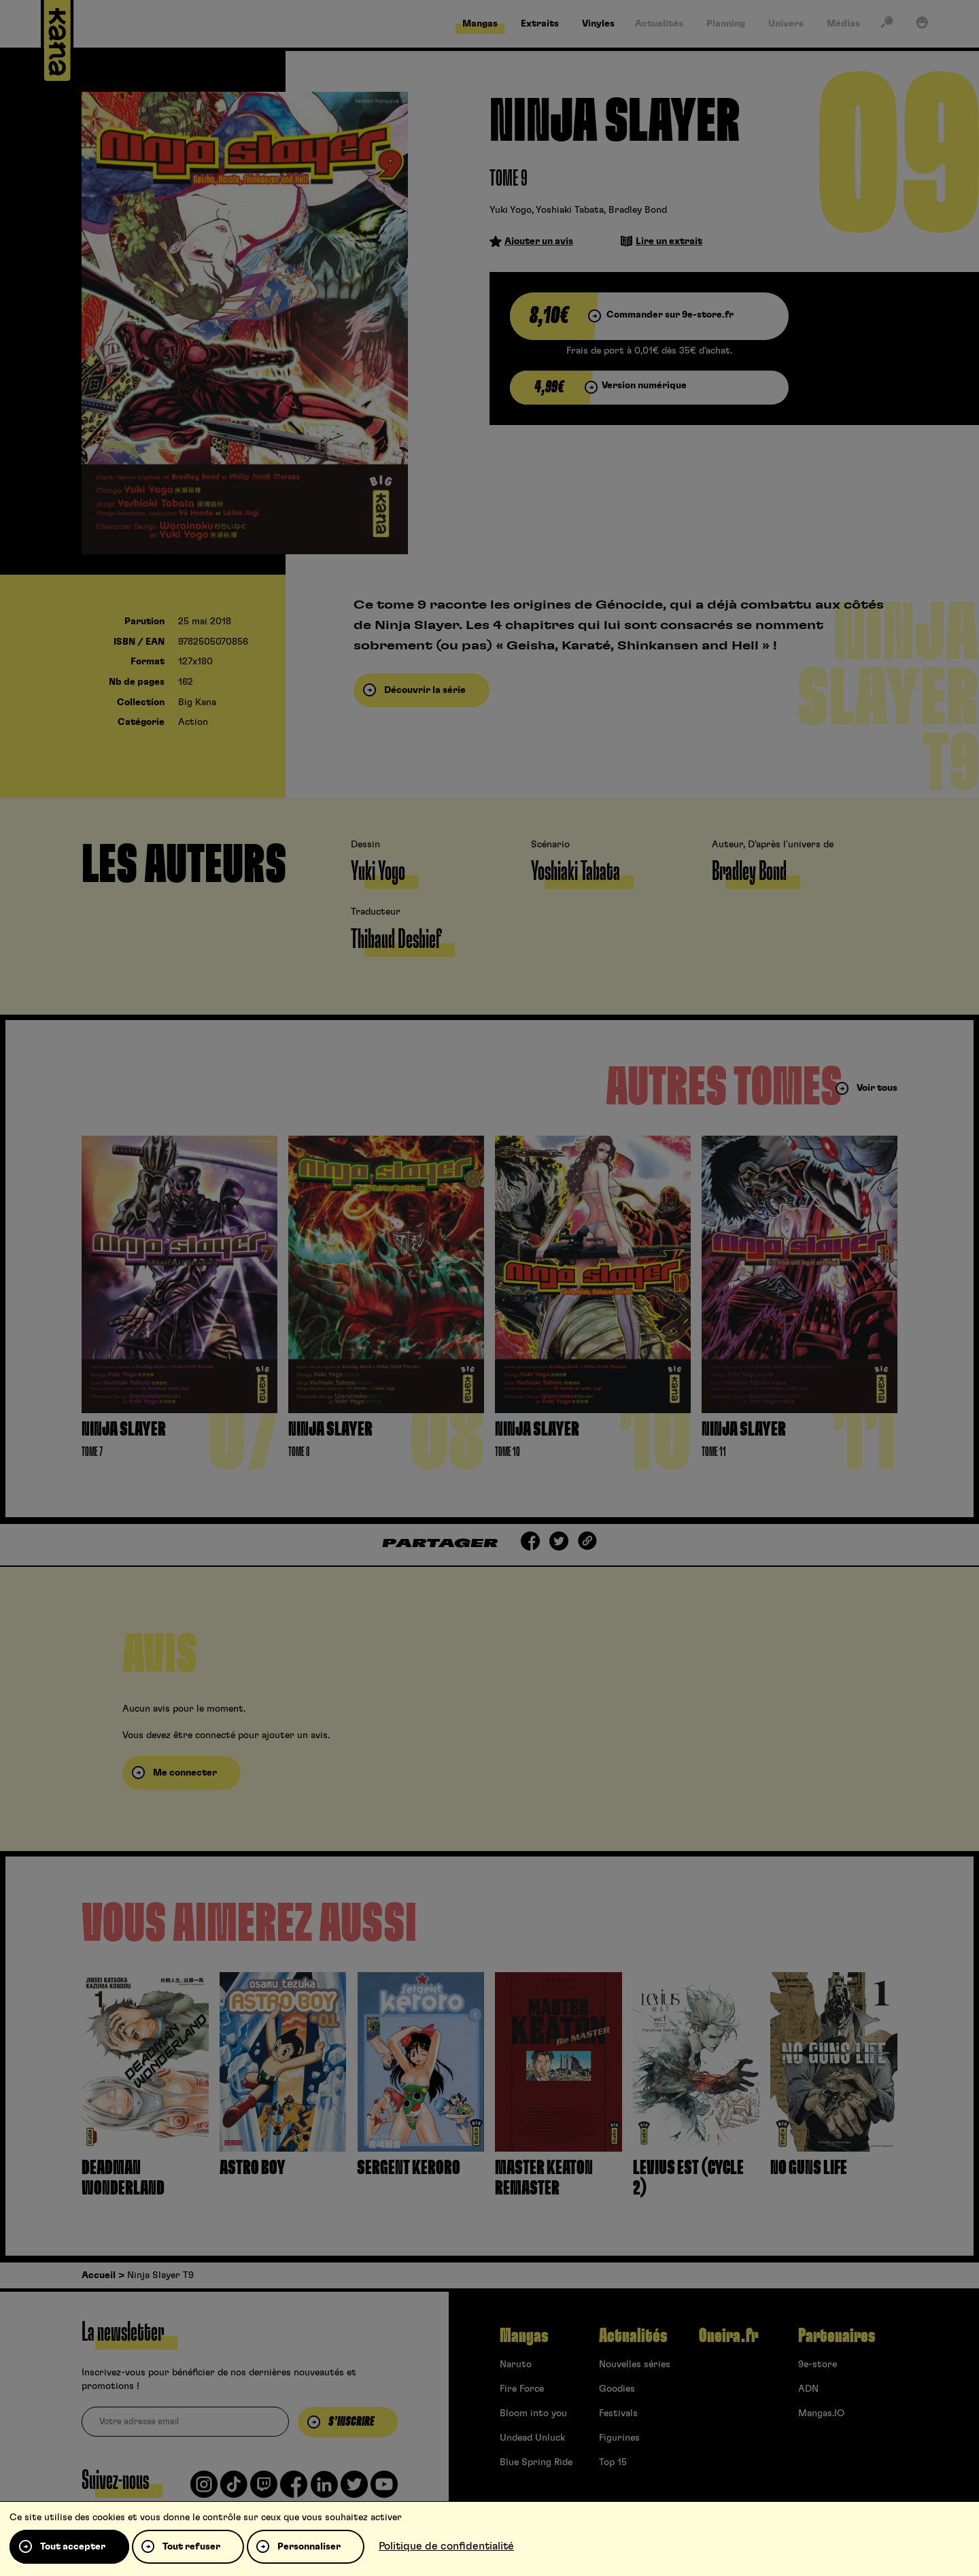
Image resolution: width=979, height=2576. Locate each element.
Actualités (633, 2336)
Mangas (524, 2336)
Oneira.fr (728, 2336)
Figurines (619, 2438)
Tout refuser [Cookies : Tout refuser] (191, 2547)
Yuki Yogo (511, 210)
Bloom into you (533, 2413)
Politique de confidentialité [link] (446, 2546)
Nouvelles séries (634, 2364)
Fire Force (522, 2389)
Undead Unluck (532, 2438)
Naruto (516, 2364)
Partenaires (836, 2336)
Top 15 (613, 2462)
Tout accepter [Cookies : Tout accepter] (72, 2547)
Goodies (617, 2389)
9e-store (817, 2364)
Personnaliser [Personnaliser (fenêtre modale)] (309, 2547)
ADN (808, 2389)
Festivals (618, 2413)
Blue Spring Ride (536, 2462)
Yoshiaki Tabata (570, 210)
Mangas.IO (821, 2413)
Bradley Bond (637, 210)
